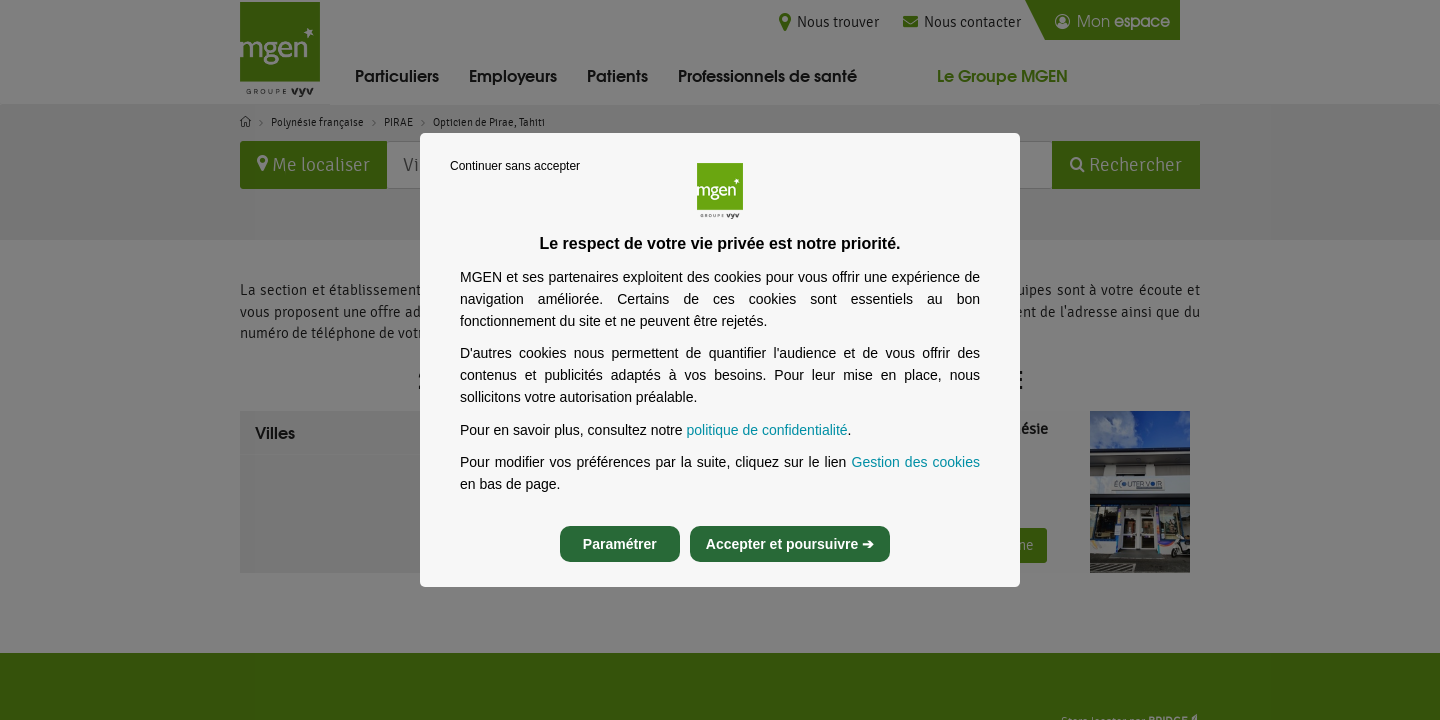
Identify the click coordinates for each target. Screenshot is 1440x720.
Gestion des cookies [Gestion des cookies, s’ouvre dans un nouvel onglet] (916, 480)
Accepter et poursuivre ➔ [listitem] (790, 562)
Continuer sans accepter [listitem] (515, 184)
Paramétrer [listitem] (620, 562)
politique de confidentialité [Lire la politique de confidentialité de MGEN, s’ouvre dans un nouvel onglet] (766, 448)
